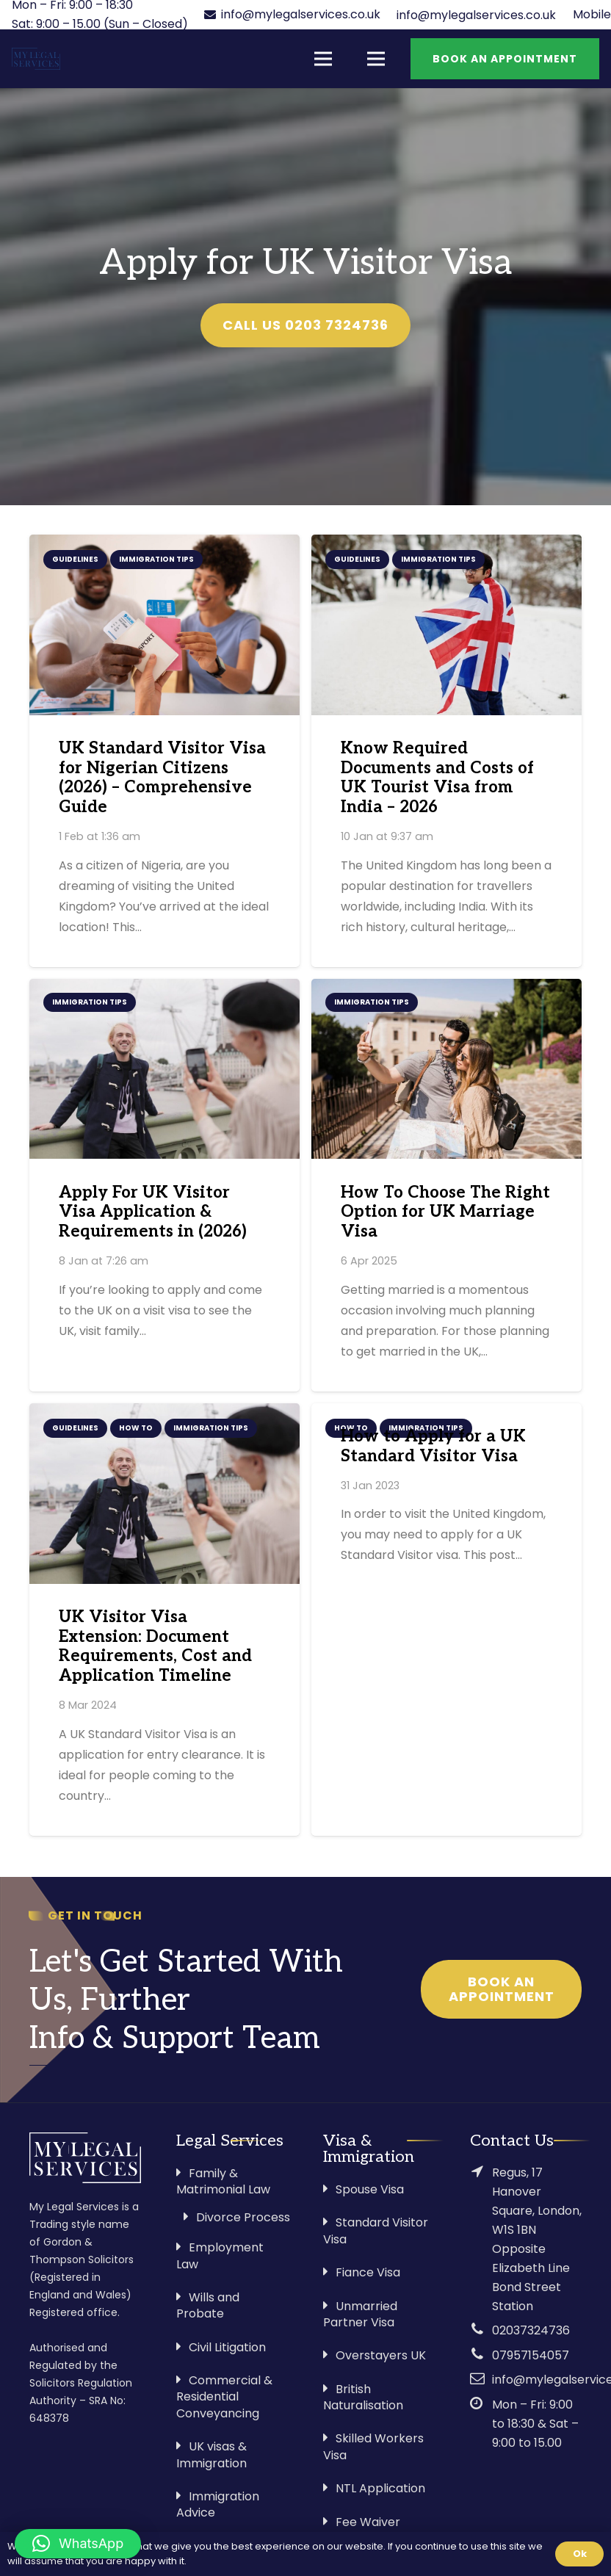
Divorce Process (243, 2217)
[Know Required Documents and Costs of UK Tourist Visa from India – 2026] (446, 624)
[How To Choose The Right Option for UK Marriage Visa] (446, 1069)
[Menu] (323, 58)
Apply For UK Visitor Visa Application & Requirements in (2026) (153, 1212)
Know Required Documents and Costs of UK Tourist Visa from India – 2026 (437, 778)
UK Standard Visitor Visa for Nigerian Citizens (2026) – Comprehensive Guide (162, 778)
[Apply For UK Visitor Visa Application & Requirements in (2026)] (164, 1069)
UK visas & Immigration (211, 2454)
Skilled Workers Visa (373, 2446)
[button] (78, 2543)
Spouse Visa (370, 2189)
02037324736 (531, 2330)
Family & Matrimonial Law (223, 2181)
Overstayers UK (381, 2355)
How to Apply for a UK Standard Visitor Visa (433, 1446)
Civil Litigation (227, 2347)
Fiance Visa (368, 2272)
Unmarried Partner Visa (360, 2314)
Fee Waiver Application (361, 2530)
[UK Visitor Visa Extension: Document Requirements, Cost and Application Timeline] (164, 1493)
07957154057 (530, 2355)
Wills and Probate (207, 2305)
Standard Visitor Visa (375, 2230)
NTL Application (380, 2488)
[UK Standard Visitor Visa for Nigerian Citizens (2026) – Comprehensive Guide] (164, 624)
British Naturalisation (363, 2397)
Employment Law (220, 2255)
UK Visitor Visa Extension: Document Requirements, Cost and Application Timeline (155, 1647)
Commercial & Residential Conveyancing (224, 2397)
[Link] (36, 59)
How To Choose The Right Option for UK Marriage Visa (445, 1212)
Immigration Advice (217, 2504)
